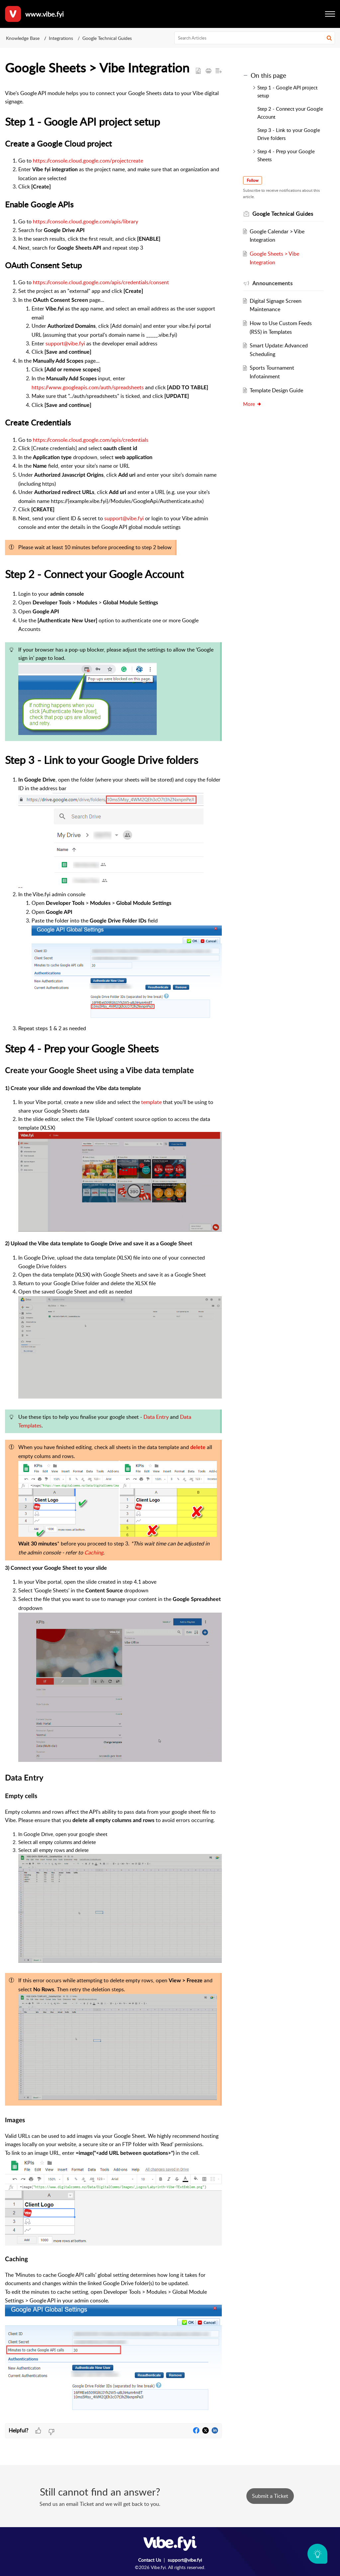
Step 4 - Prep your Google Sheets (286, 155)
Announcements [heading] (272, 283)
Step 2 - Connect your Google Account (290, 112)
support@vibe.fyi (65, 343)
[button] (329, 38)
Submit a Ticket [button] (270, 2496)
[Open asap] (317, 2554)
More (252, 404)
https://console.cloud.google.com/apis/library (85, 221)
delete (198, 1447)
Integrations (61, 38)
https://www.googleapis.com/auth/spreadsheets (88, 387)
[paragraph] (113, 1256)
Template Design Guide (276, 390)
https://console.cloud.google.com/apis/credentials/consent (101, 282)
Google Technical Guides (107, 38)
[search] (254, 38)
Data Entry (156, 1416)
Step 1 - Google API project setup (287, 91)
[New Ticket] (270, 2496)
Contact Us (150, 2560)
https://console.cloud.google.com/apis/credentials (90, 439)
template (151, 1102)
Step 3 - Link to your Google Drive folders (288, 134)
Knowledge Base (23, 38)
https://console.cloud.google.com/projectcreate (88, 160)
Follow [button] (252, 180)
